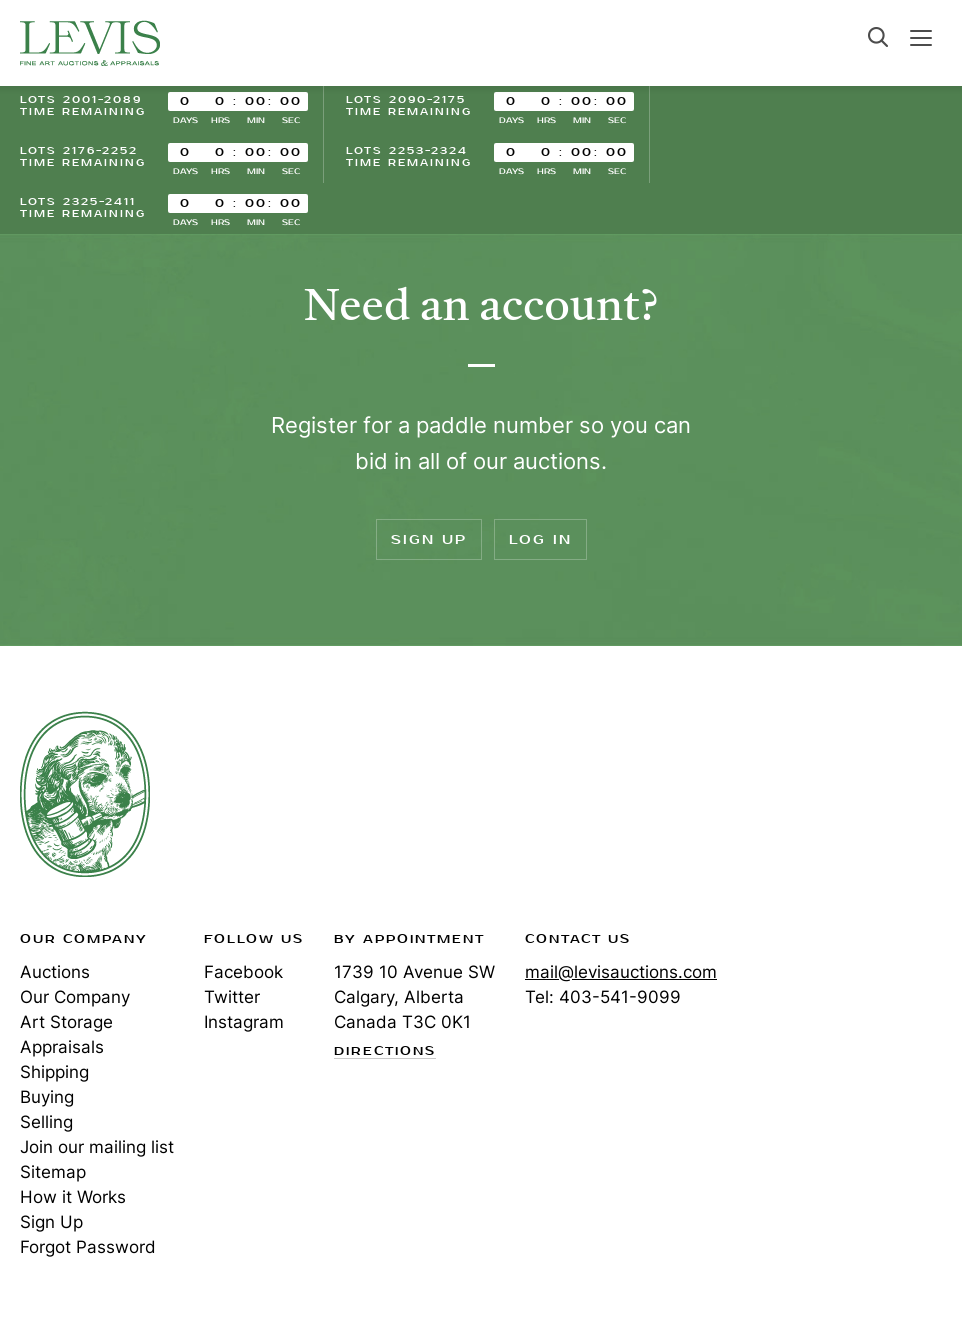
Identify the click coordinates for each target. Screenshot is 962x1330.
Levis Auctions (90, 43)
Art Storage (66, 1022)
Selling (46, 1122)
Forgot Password (88, 1247)
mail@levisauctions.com (621, 972)
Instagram (244, 1022)
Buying (47, 1097)
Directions (385, 1052)
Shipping (54, 1072)
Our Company (75, 997)
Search (878, 37)
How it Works (73, 1197)
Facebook (243, 972)
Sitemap (53, 1172)
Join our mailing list (97, 1147)
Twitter (232, 997)
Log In (540, 539)
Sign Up (429, 539)
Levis (85, 794)
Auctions (55, 972)
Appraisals (62, 1047)
